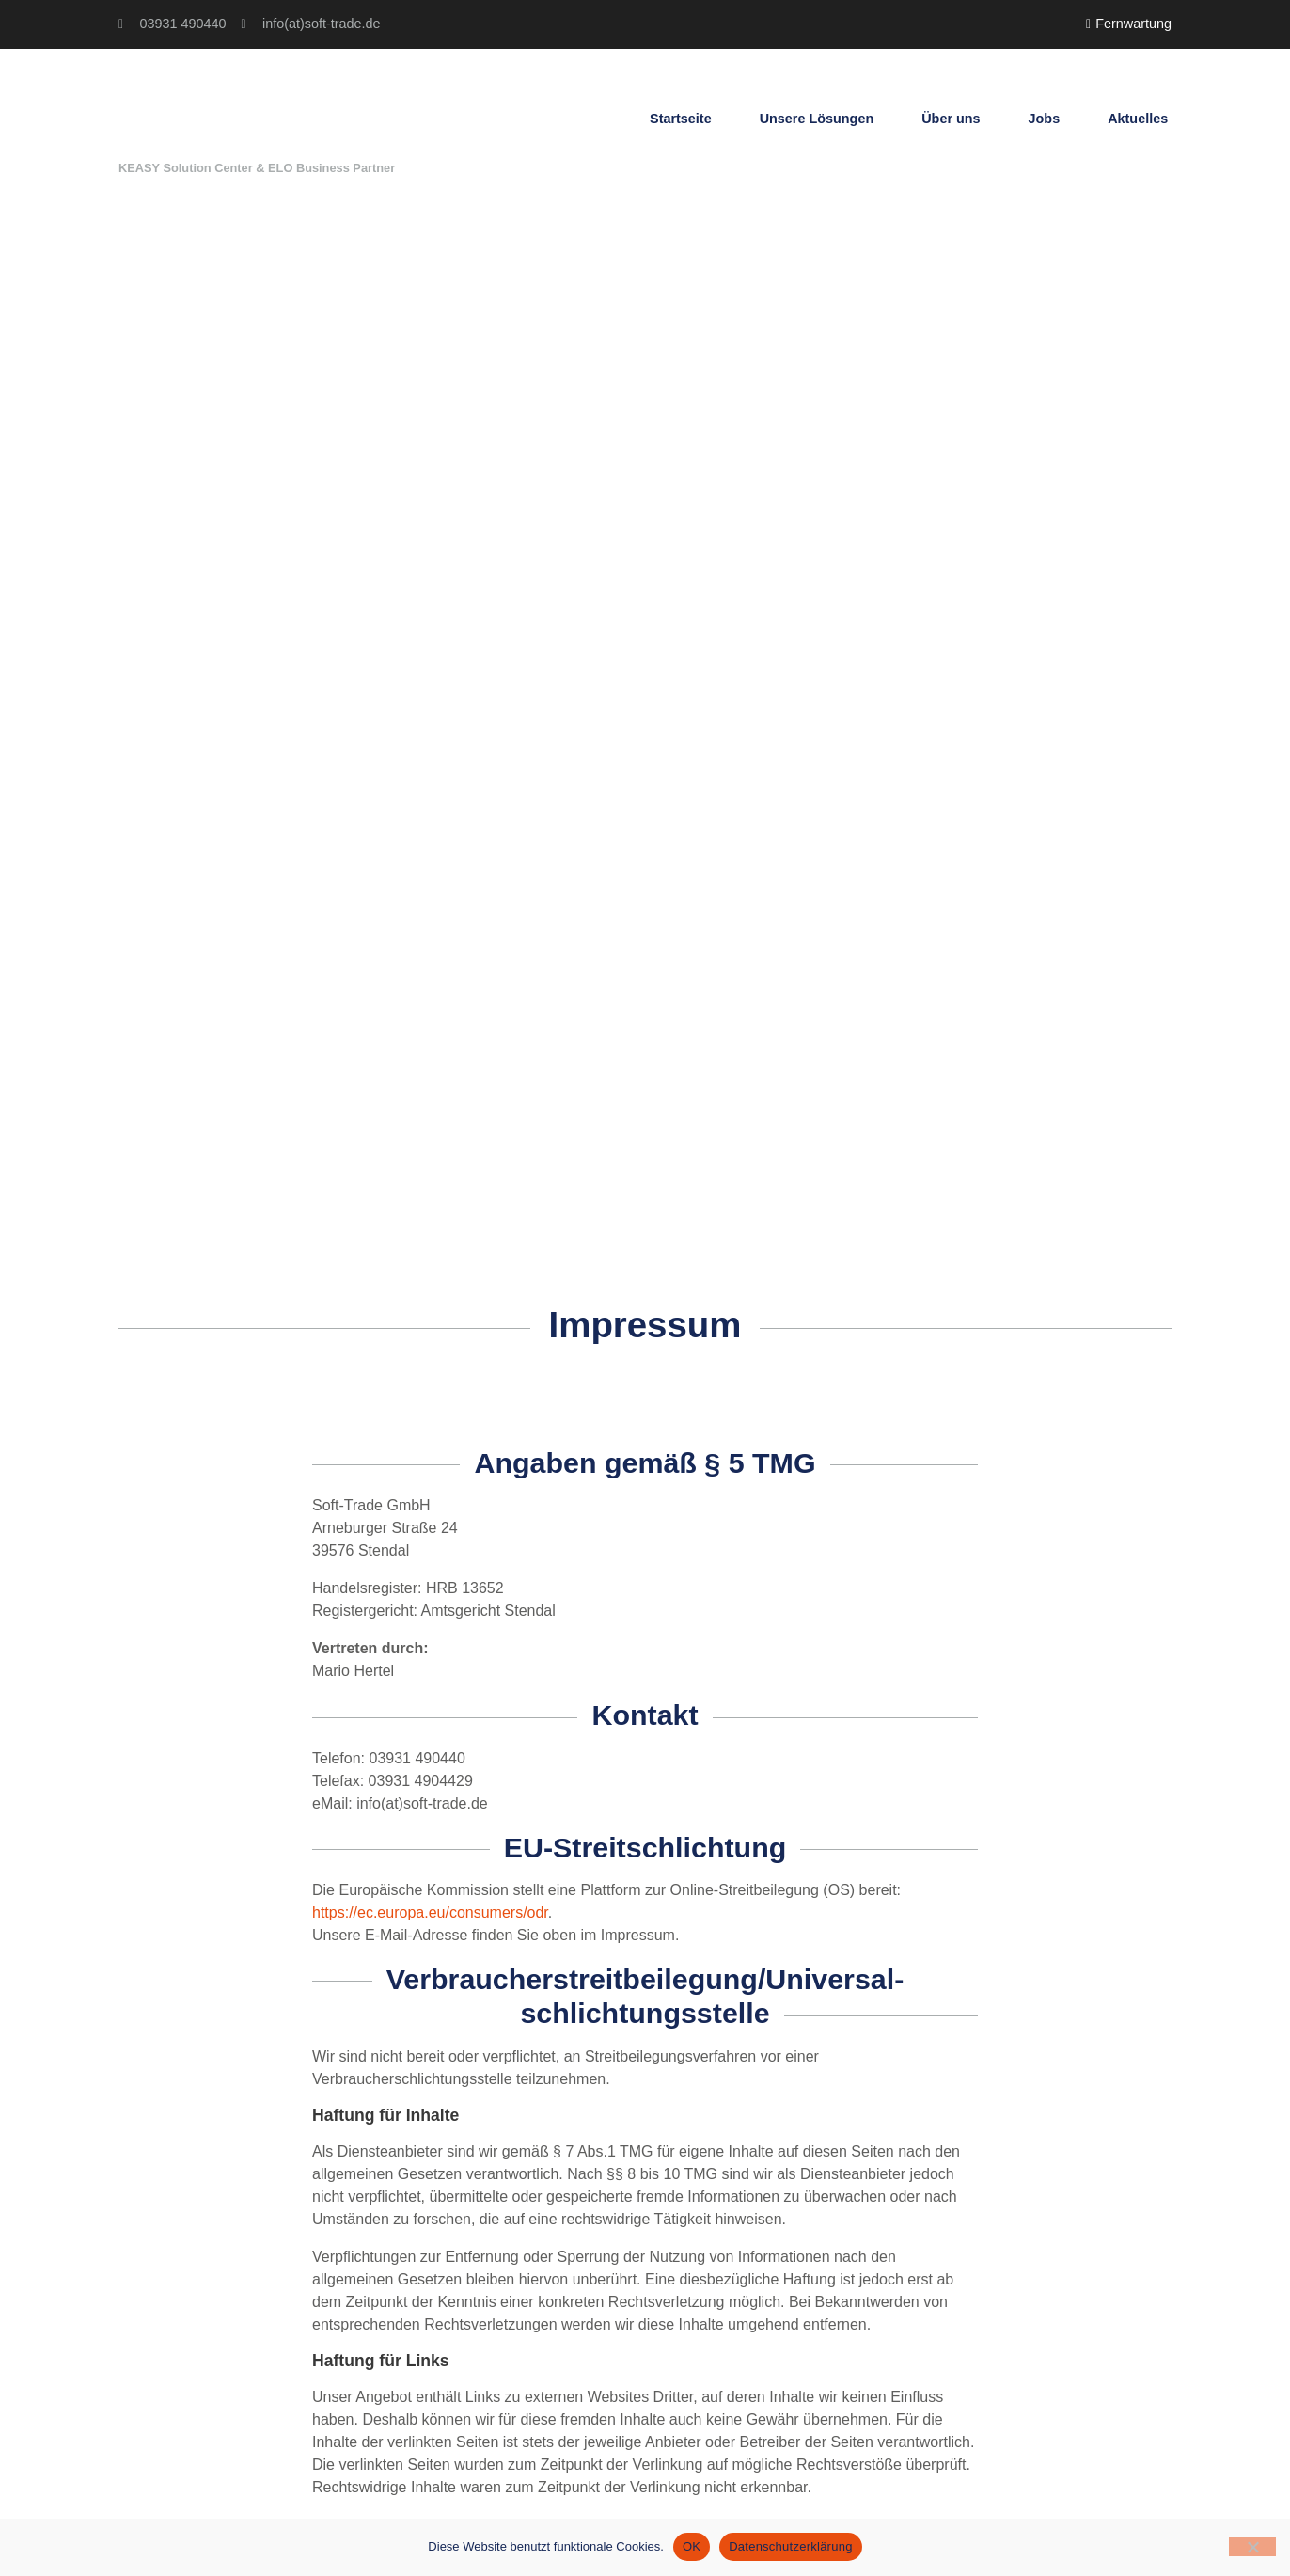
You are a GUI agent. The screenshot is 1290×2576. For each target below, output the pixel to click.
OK (691, 2546)
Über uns (950, 118)
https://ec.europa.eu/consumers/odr (430, 1912)
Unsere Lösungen (817, 118)
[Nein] (1252, 2546)
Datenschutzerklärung (790, 2546)
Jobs (1045, 118)
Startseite (681, 118)
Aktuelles (1138, 118)
